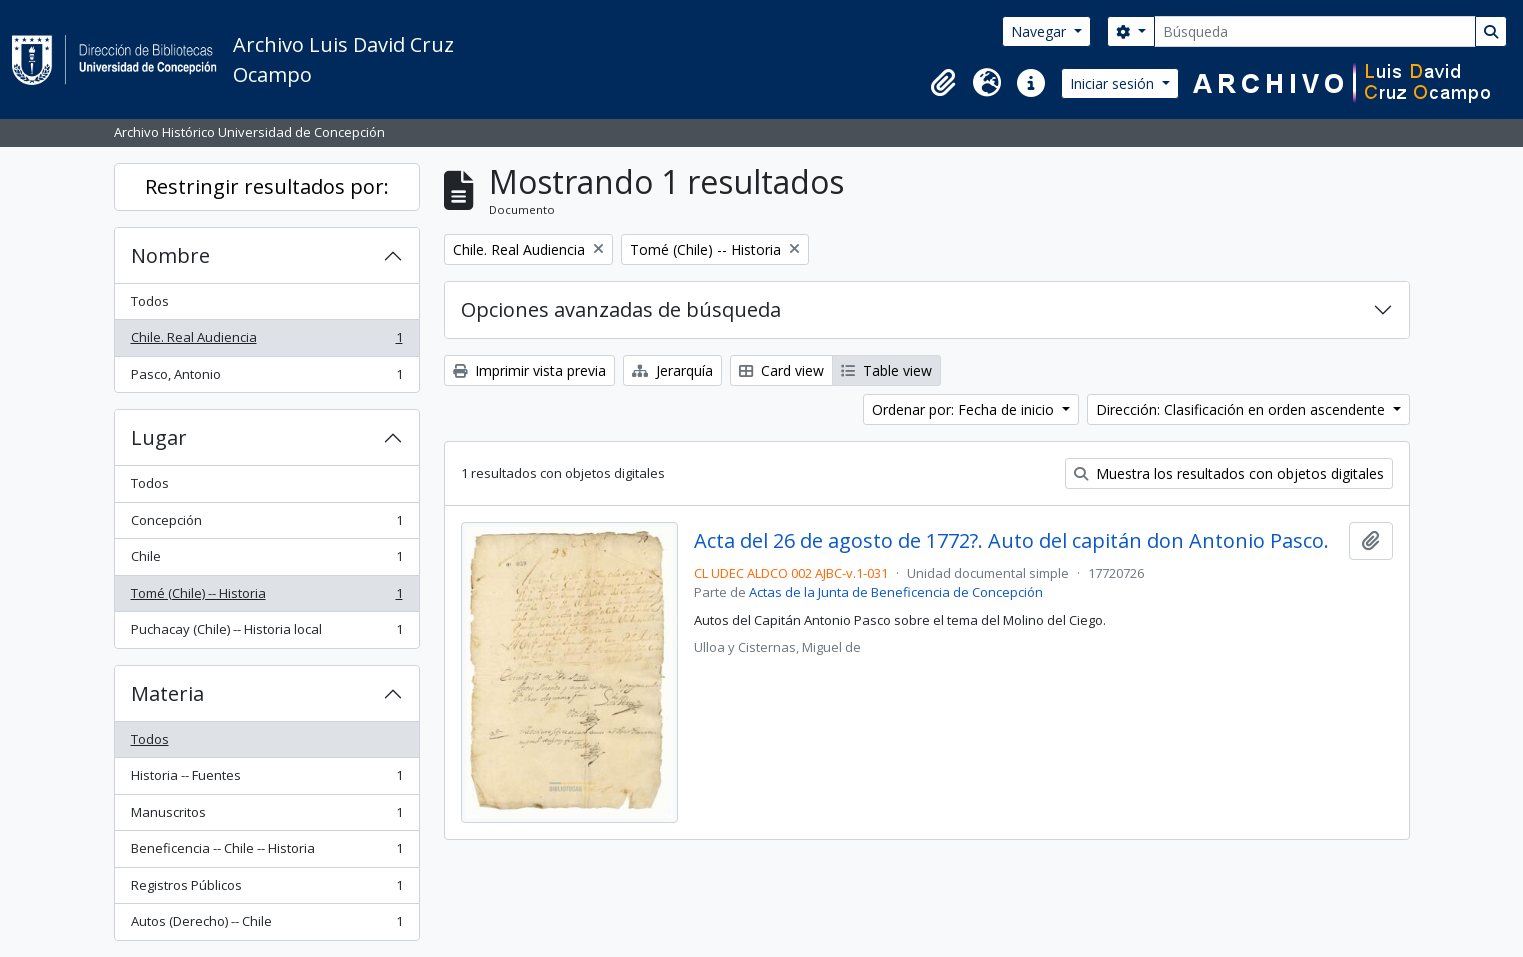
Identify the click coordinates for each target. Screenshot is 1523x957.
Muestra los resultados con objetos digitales (1229, 473)
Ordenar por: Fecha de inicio (965, 409)
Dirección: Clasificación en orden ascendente (1242, 409)
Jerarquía (672, 370)
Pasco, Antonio (266, 378)
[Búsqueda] (1315, 31)
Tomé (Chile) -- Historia (266, 597)
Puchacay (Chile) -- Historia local (266, 633)
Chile (266, 560)
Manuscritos (266, 816)
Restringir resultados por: (267, 186)
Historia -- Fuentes (266, 779)
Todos (150, 301)
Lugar (159, 437)
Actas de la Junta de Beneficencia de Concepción (896, 592)
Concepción (266, 524)
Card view (781, 370)
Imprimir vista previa (529, 370)
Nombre (170, 255)
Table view (886, 370)
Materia (167, 693)
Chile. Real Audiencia (266, 341)
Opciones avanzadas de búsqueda (621, 309)
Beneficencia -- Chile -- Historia (266, 852)
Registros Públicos (266, 889)
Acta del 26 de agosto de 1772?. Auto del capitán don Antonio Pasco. (1011, 541)
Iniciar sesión (1114, 83)
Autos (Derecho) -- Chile (266, 925)
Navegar (1040, 31)
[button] (943, 83)
